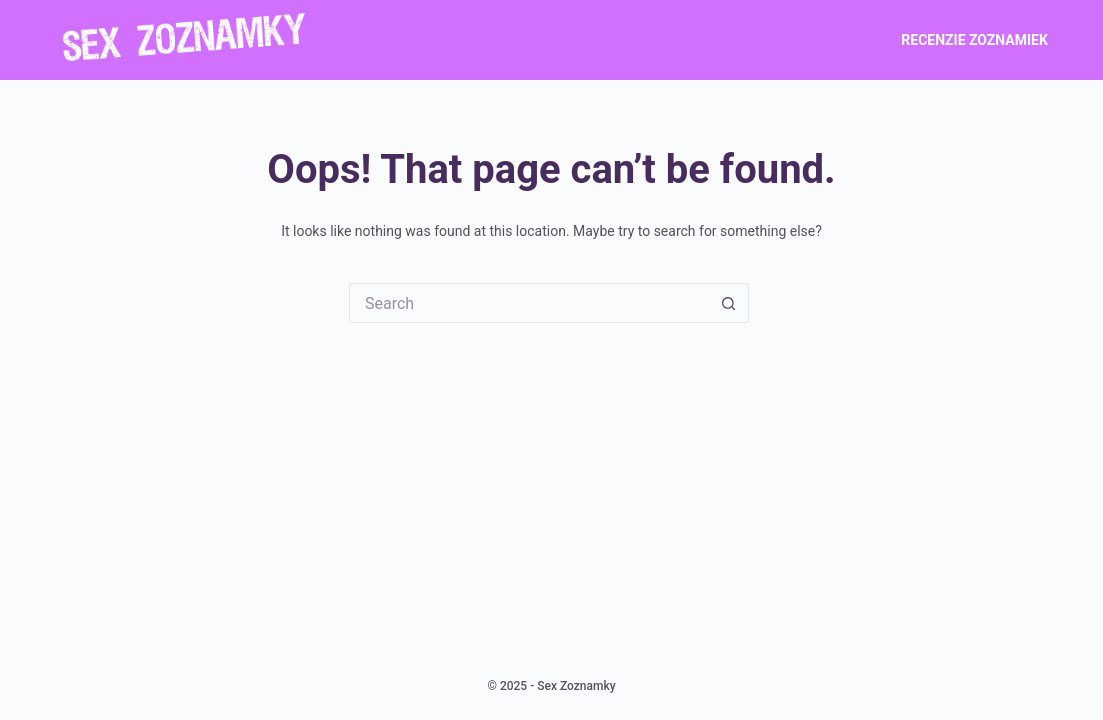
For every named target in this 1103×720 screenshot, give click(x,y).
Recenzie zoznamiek (974, 40)
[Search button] (729, 303)
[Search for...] (529, 303)
